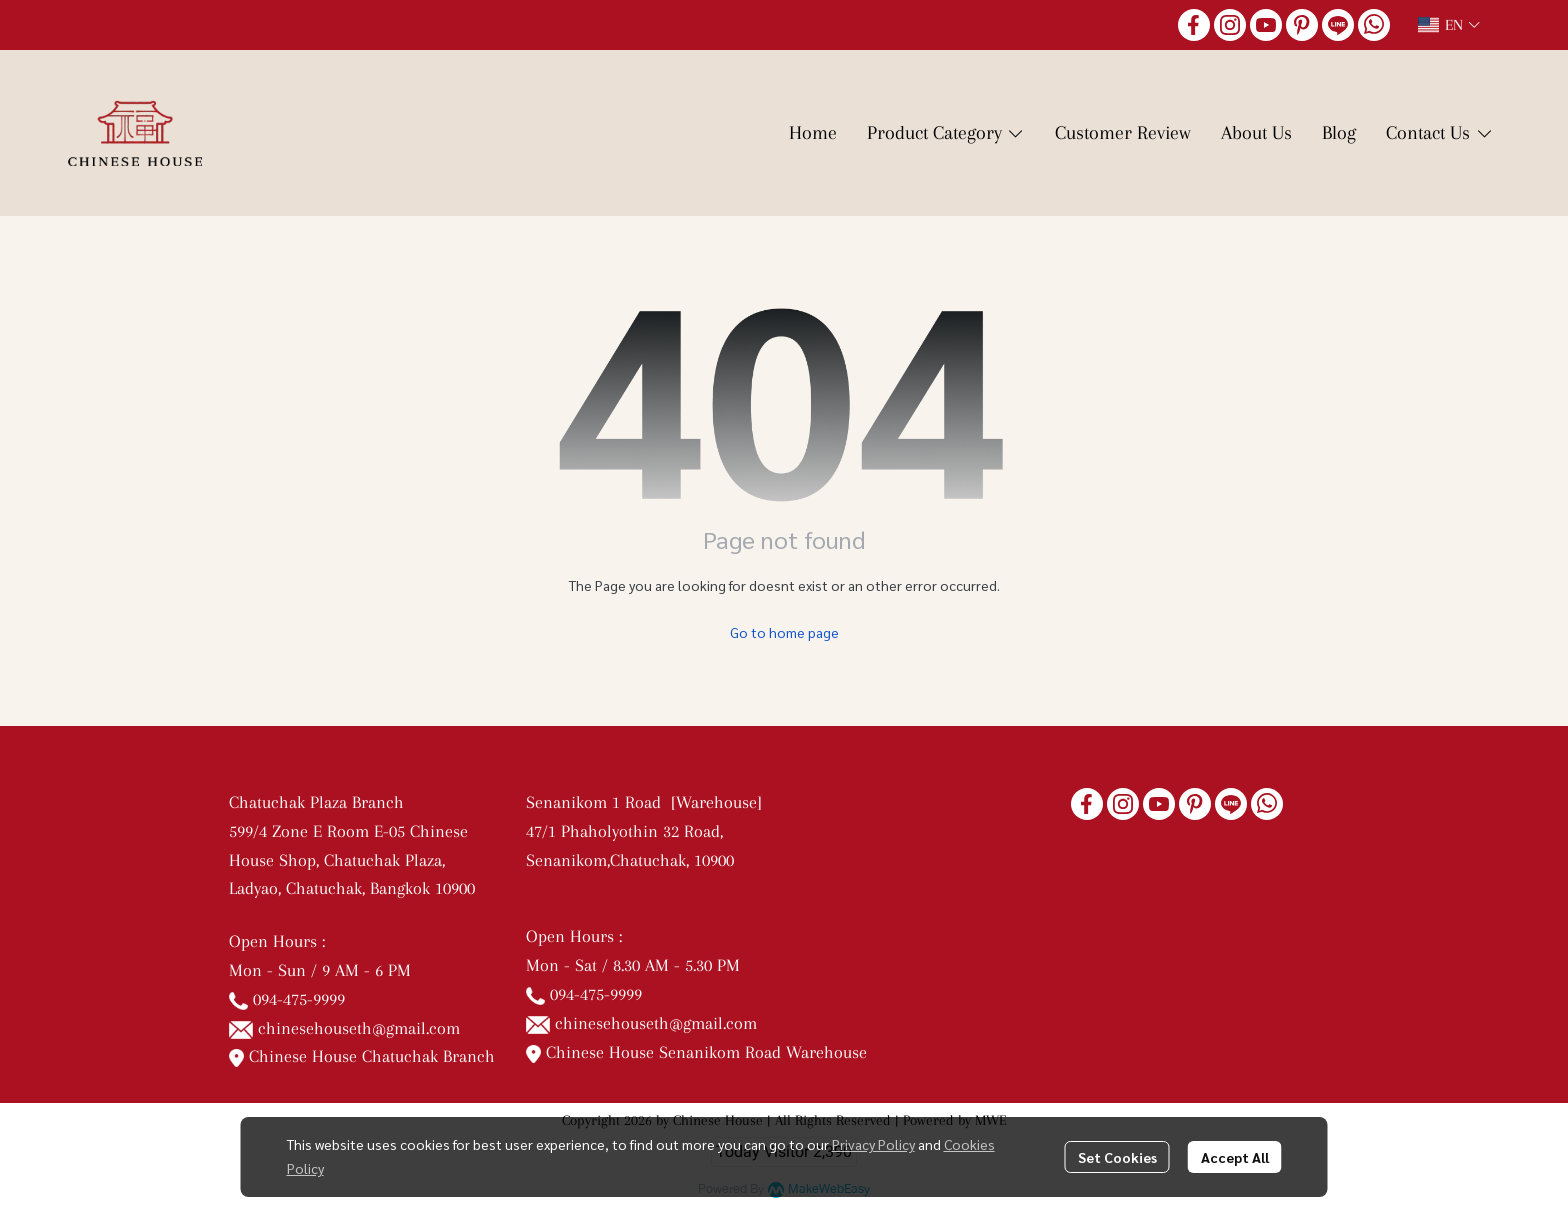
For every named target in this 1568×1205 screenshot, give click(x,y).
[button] (1449, 25)
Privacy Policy (873, 1144)
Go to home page (784, 632)
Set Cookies (1117, 1157)
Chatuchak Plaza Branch (316, 802)
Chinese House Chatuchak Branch (362, 1056)
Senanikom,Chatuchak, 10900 (630, 860)
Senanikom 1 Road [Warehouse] (649, 802)
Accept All (1235, 1157)
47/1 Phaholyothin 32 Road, (624, 831)
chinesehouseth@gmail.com (359, 1028)
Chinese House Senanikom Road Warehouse (696, 1052)
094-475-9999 (299, 999)
